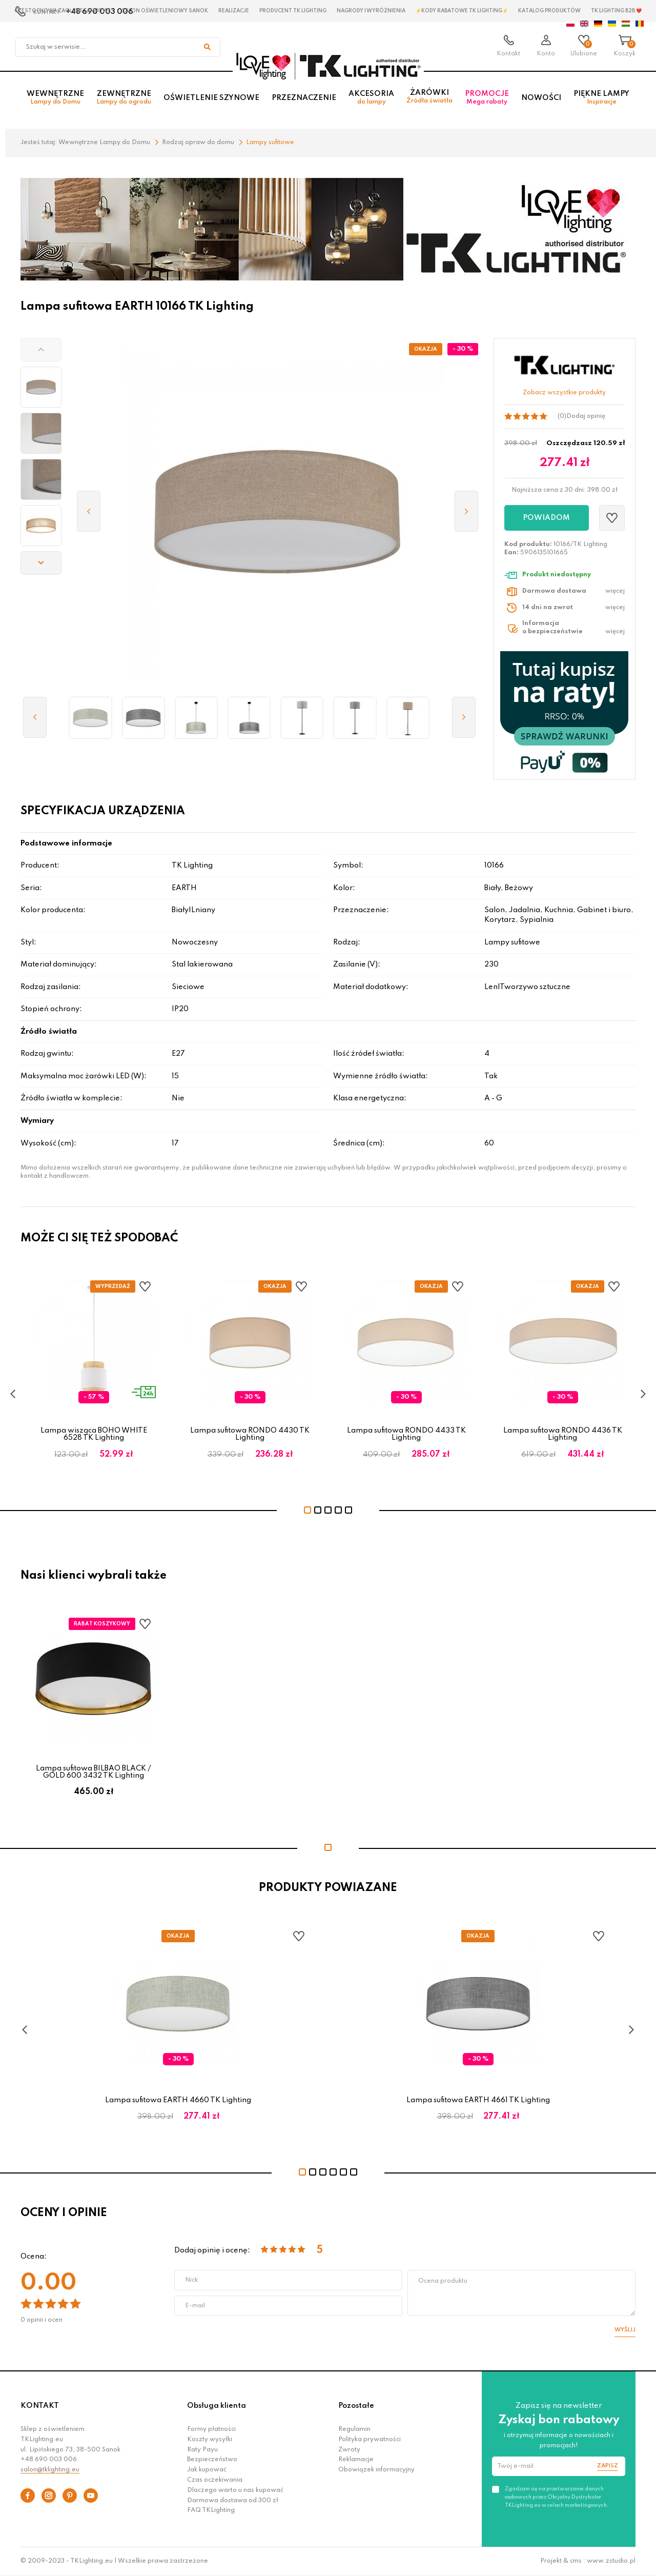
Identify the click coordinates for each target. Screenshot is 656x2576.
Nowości (541, 98)
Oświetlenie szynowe (211, 98)
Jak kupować (207, 2470)
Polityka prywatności (369, 2440)
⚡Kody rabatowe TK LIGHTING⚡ (462, 10)
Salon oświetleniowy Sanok (164, 10)
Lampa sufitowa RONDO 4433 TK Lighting (406, 1434)
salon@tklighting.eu (49, 2470)
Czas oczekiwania (214, 2480)
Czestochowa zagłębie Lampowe (62, 10)
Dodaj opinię (585, 416)
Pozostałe (356, 2405)
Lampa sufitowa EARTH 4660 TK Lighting (178, 2100)
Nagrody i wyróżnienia (371, 10)
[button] (40, 349)
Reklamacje (356, 2460)
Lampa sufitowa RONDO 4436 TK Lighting (562, 1434)
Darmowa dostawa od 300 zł (232, 2501)
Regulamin (354, 2429)
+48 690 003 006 (48, 2460)
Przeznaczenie (304, 98)
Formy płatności (211, 2429)
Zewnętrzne (123, 98)
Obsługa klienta (216, 2405)
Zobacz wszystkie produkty (564, 393)
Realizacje (233, 10)
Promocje (487, 98)
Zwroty (349, 2450)
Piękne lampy (601, 98)
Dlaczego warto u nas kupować (235, 2490)
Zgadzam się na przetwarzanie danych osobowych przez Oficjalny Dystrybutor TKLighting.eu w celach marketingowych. (556, 2497)
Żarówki (429, 97)
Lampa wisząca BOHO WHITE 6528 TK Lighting (93, 1434)
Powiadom (546, 517)
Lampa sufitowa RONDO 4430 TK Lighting (250, 1434)
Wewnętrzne (55, 98)
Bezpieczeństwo (212, 2460)
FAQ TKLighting (211, 2510)
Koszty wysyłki (209, 2440)
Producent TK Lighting (292, 10)
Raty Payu (202, 2450)
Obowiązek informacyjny (376, 2470)
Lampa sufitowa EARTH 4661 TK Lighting (478, 2100)
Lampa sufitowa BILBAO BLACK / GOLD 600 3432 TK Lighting (93, 1772)
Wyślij (625, 2330)
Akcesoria (371, 98)
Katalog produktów (549, 10)
